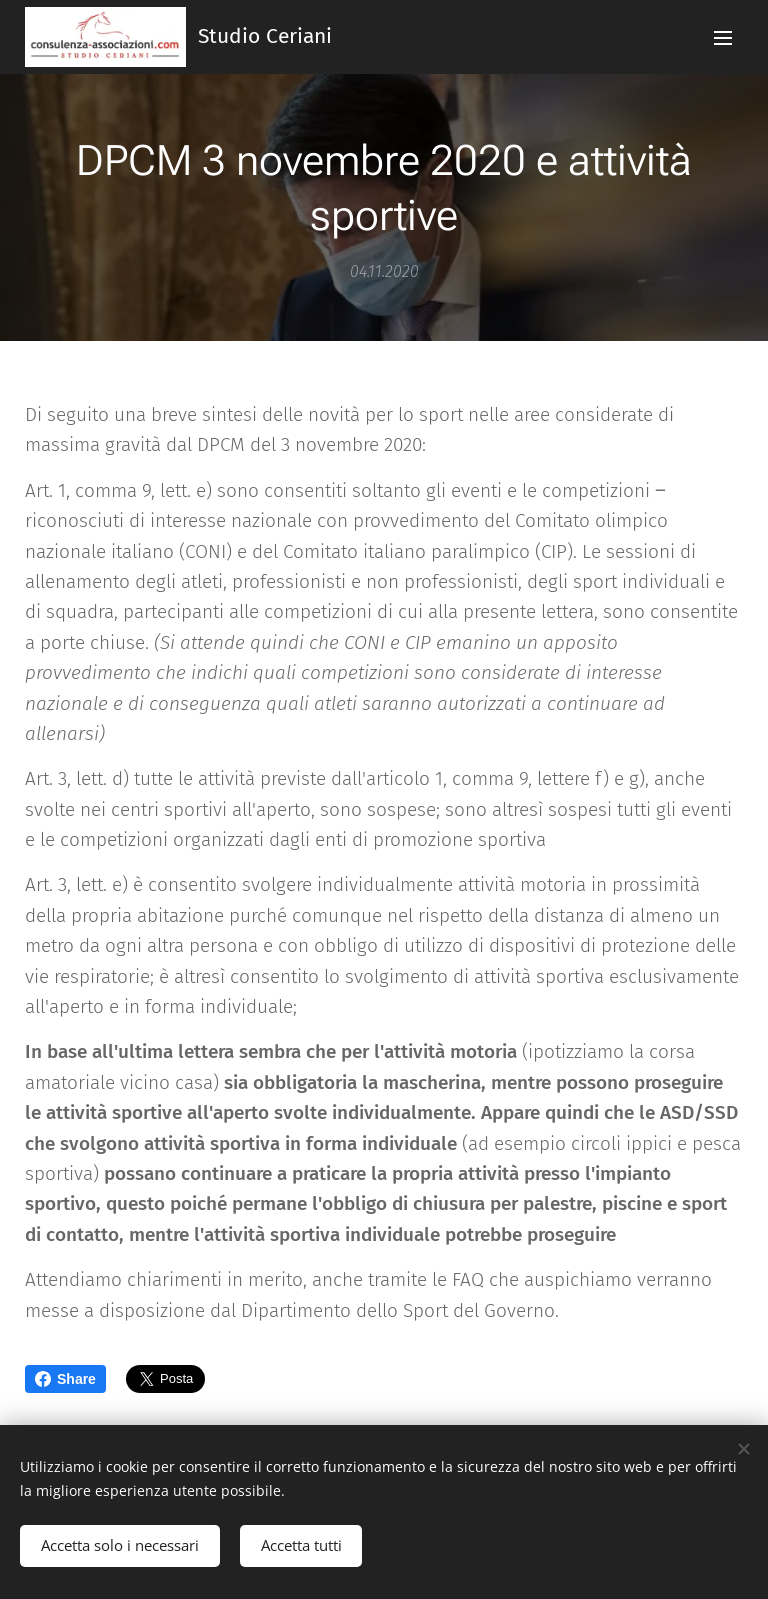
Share (65, 1379)
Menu (723, 38)
